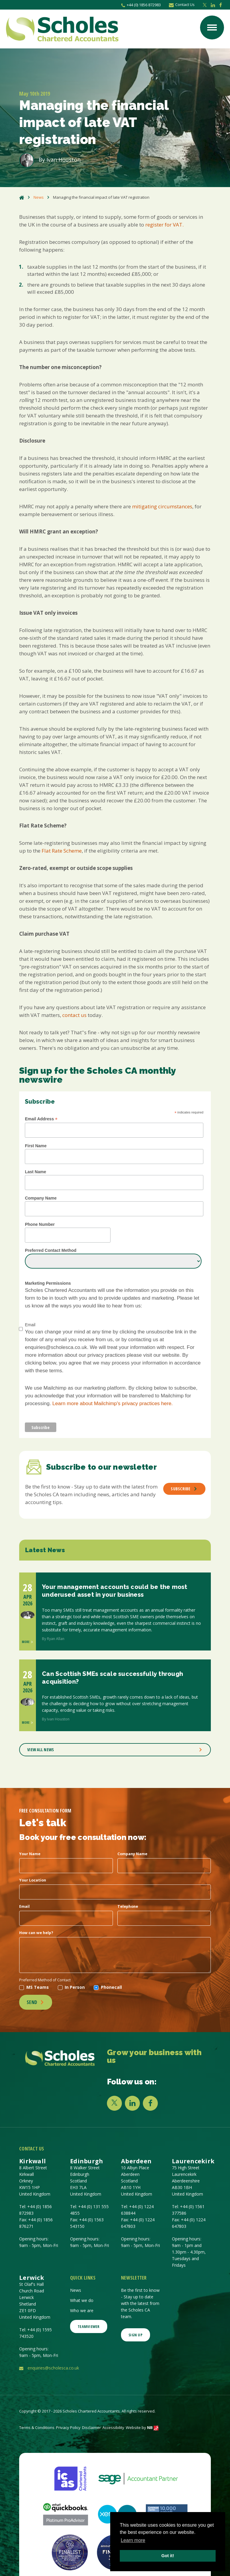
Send (36, 2002)
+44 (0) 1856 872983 (141, 5)
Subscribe (184, 1489)
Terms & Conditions (37, 2427)
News (39, 197)
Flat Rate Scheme (62, 850)
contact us (74, 1015)
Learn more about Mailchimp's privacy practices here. (112, 1403)
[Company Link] (60, 2058)
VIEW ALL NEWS (115, 1750)
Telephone (127, 1906)
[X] (114, 2103)
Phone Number (40, 1224)
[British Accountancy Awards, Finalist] (70, 2552)
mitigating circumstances (162, 506)
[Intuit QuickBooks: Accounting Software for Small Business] (66, 2513)
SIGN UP (135, 2335)
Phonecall (108, 1987)
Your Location (32, 1880)
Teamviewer (89, 2326)
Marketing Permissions (48, 1283)
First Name (35, 1145)
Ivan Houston (63, 159)
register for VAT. (164, 224)
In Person (71, 1987)
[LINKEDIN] (132, 2103)
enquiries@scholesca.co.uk (53, 2368)
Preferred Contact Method (50, 1250)
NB (152, 2427)
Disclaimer (91, 2427)
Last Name (35, 1171)
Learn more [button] (133, 2540)
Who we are (81, 2310)
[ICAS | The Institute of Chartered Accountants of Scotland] (70, 2478)
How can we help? (36, 1932)
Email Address (41, 1119)
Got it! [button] (167, 2555)
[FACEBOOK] (150, 2103)
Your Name (29, 1853)
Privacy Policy (68, 2427)
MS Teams (34, 1987)
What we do (81, 2300)
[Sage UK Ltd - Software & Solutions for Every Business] (138, 2478)
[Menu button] (212, 27)
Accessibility (113, 2427)
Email (24, 1906)
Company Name (41, 1198)
